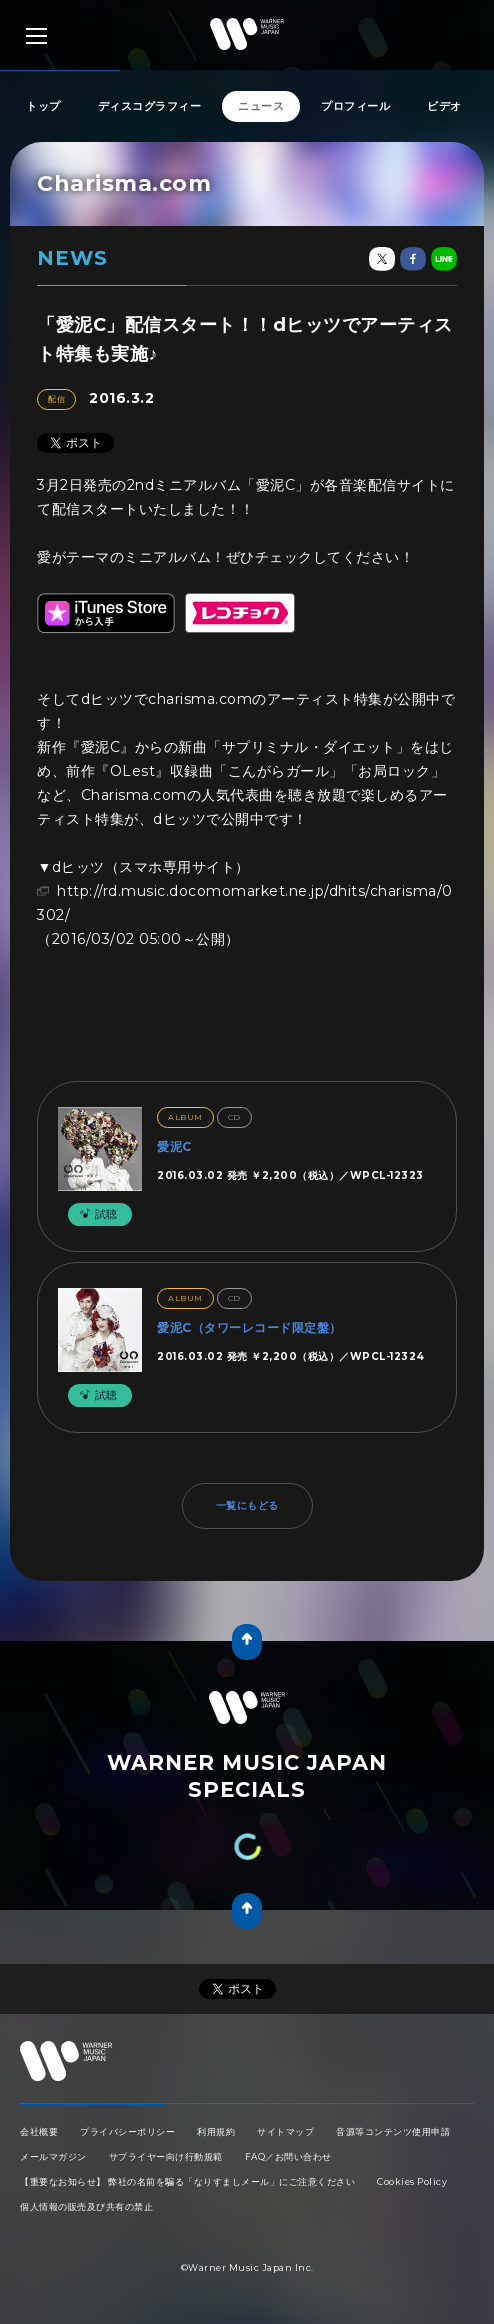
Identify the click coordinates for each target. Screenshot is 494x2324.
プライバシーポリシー (127, 2131)
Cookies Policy (412, 2181)
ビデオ (444, 106)
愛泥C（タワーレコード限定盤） (249, 1327)
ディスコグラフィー (150, 106)
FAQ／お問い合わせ (288, 2156)
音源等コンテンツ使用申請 (393, 2131)
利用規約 (216, 2131)
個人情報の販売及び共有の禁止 (86, 2206)
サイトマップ (285, 2131)
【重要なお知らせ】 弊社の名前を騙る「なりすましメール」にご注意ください (187, 2181)
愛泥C (174, 1146)
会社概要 (39, 2131)
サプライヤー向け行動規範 (166, 2156)
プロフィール (355, 106)
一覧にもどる (247, 1505)
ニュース (261, 106)
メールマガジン (53, 2156)
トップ (43, 106)
